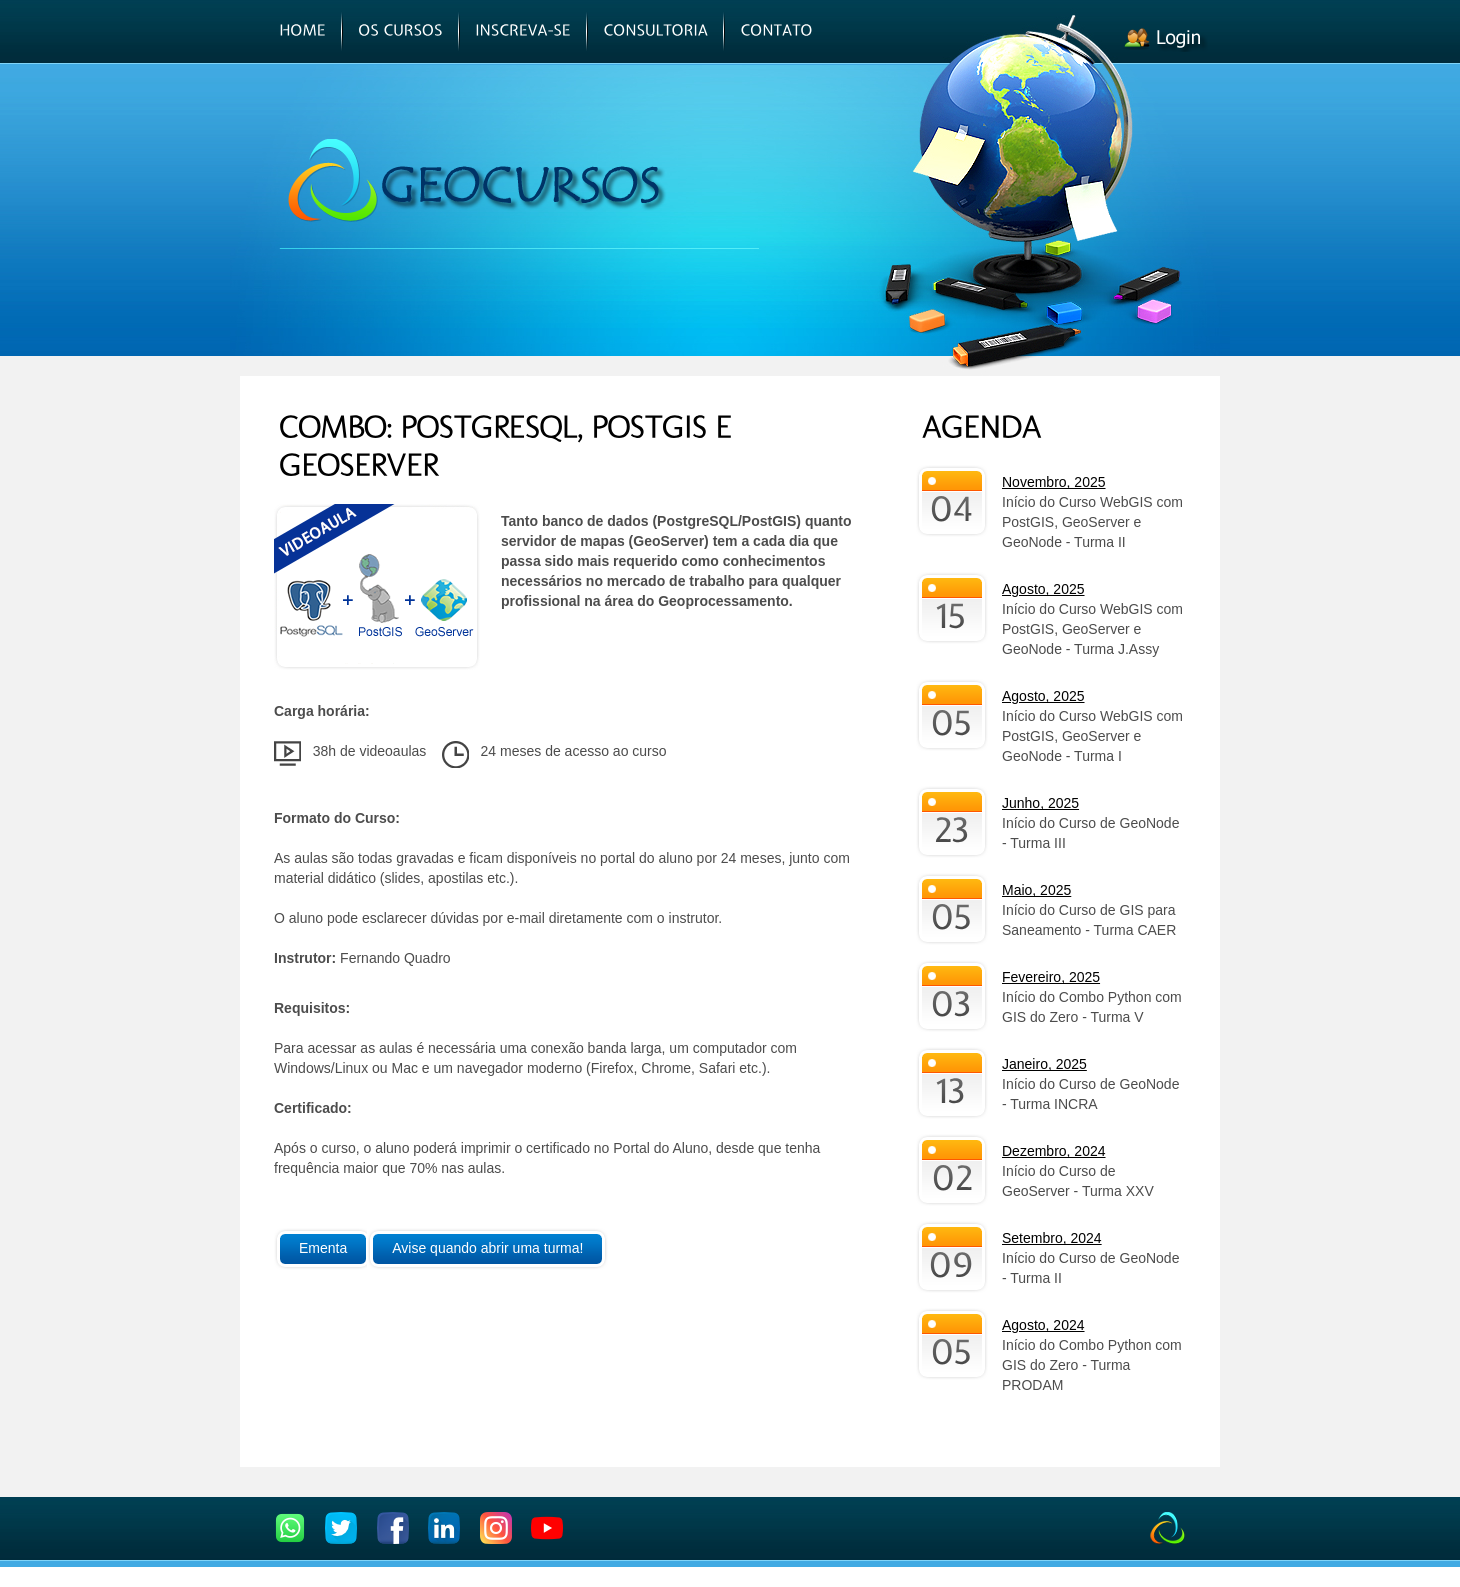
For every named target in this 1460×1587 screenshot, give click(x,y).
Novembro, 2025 (1054, 482)
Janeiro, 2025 (1044, 1064)
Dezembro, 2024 (1054, 1151)
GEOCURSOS (484, 181)
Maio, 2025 (1036, 890)
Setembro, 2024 (1052, 1238)
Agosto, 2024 (1043, 1325)
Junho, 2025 (1040, 803)
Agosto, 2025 (1043, 589)
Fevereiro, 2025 (1051, 977)
